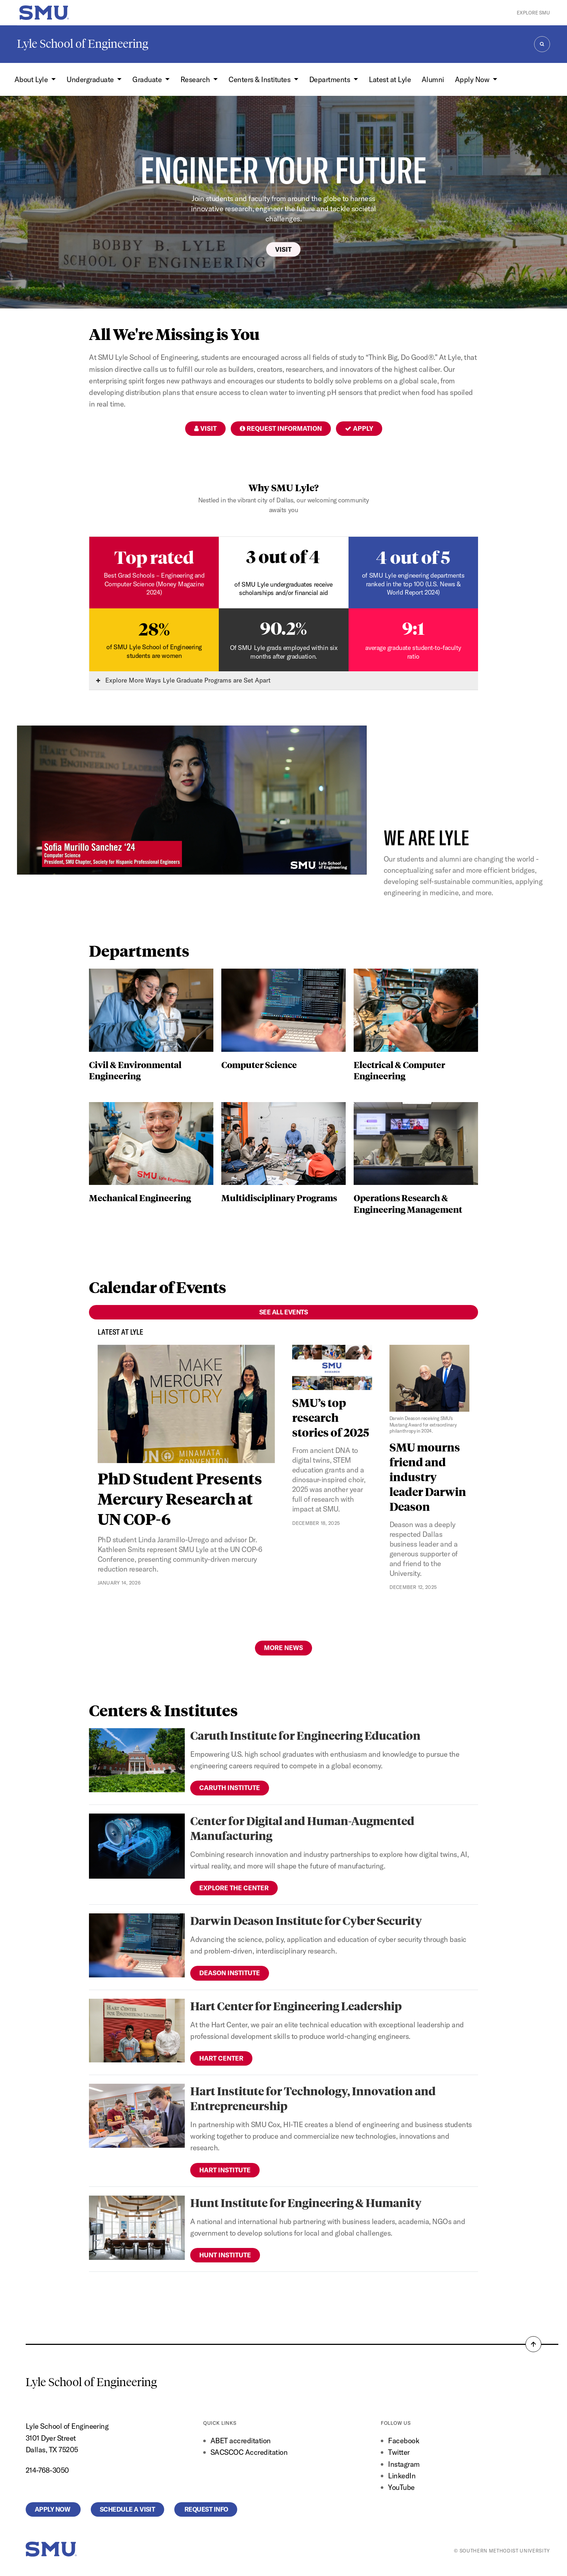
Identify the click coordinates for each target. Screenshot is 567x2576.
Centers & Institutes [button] (260, 79)
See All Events (283, 1312)
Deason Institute (229, 1973)
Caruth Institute (229, 1788)
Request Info (205, 2509)
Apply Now (53, 2509)
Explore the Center (234, 1888)
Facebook (403, 2440)
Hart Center (221, 2058)
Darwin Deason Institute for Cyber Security (306, 1920)
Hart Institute (225, 2170)
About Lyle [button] (32, 79)
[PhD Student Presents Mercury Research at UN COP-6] (186, 1404)
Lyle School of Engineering (82, 44)
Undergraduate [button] (91, 79)
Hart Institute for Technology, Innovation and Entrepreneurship (313, 2098)
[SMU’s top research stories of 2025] (332, 1367)
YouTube (401, 2487)
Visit (283, 249)
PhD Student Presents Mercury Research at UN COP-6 (180, 1498)
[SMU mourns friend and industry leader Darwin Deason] (429, 1389)
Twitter (398, 2452)
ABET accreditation (241, 2440)
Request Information (281, 428)
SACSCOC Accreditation (248, 2452)
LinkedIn (401, 2475)
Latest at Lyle (390, 79)
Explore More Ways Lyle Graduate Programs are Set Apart (183, 680)
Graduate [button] (147, 79)
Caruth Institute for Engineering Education (305, 1735)
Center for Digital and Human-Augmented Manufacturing (302, 1828)
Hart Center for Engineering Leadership (296, 2005)
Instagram (403, 2464)
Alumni (433, 79)
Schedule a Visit (127, 2509)
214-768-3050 (47, 2470)
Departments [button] (330, 79)
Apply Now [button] (473, 79)
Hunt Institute (225, 2255)
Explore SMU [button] (533, 13)
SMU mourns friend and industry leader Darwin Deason (427, 1477)
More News (283, 1648)
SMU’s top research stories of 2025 (330, 1417)
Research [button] (196, 79)
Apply (359, 428)
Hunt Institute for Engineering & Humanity (306, 2202)
